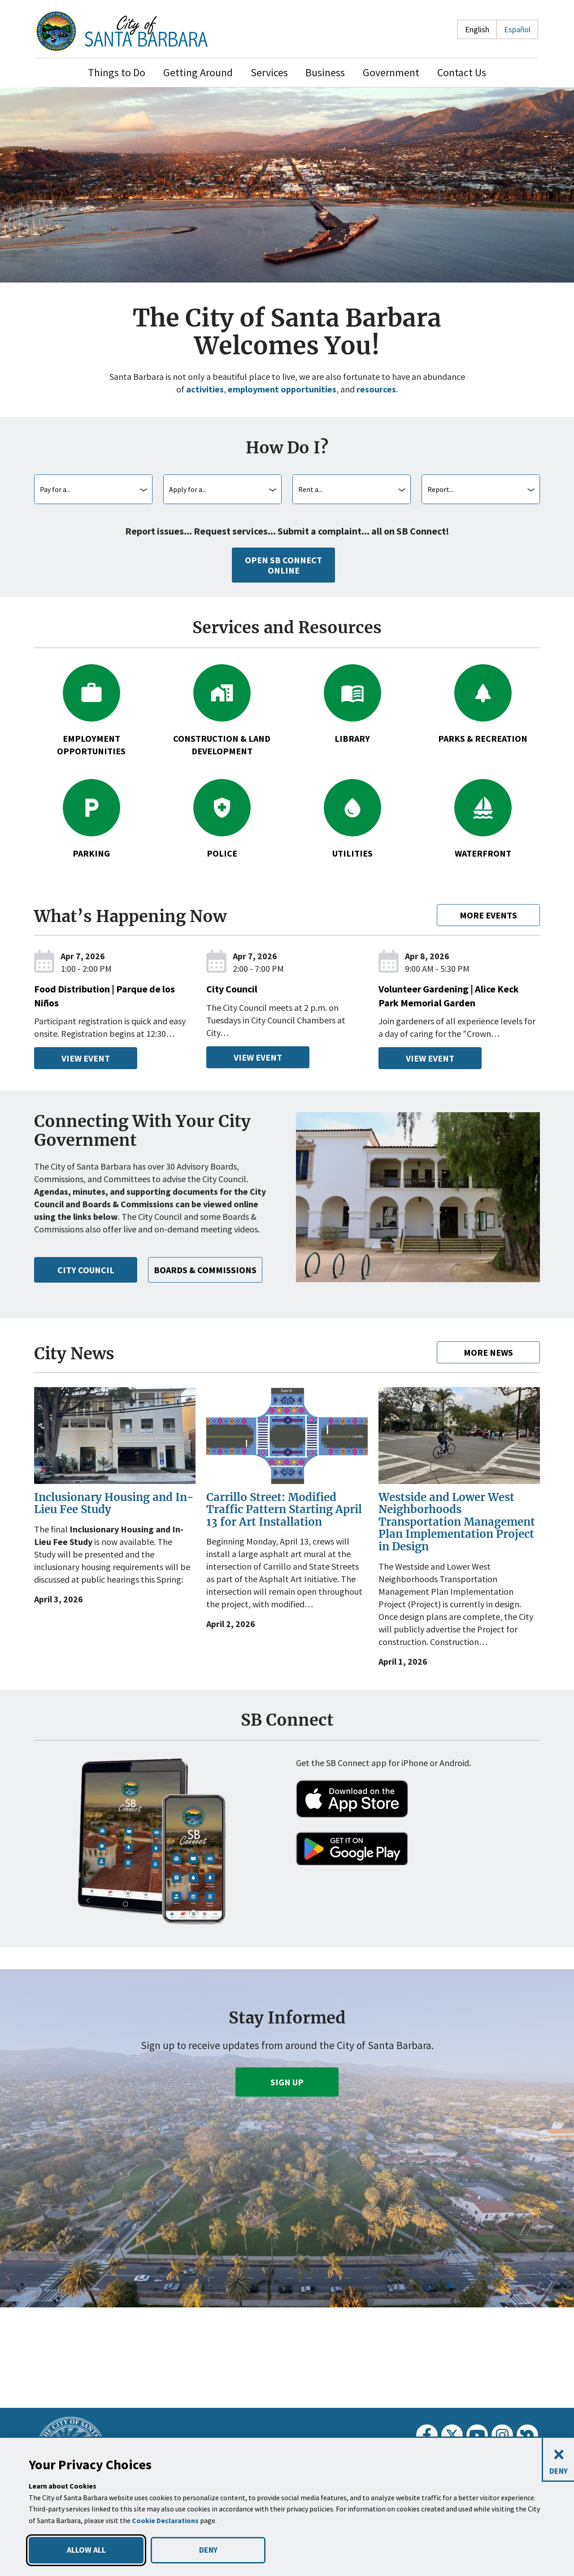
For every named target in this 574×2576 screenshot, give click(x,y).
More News (488, 1365)
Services (269, 72)
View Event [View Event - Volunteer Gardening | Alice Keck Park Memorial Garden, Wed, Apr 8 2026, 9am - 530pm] (429, 1058)
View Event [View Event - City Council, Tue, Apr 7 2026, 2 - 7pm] (257, 1057)
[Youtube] (477, 2435)
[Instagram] (502, 2435)
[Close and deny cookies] (558, 2460)
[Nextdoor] (527, 2435)
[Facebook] (427, 2435)
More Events (488, 915)
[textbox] (93, 489)
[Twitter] (452, 2435)
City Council (85, 1282)
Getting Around (198, 72)
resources (378, 389)
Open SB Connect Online (283, 565)
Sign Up (287, 2094)
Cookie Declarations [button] (166, 2520)
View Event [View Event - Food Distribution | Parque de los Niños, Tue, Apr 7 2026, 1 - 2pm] (85, 1058)
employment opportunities (280, 389)
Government (391, 72)
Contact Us (461, 72)
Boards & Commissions (211, 1282)
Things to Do (116, 72)
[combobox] (93, 489)
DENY (208, 2550)
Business (325, 72)
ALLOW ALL (85, 2550)
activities (201, 389)
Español (517, 29)
